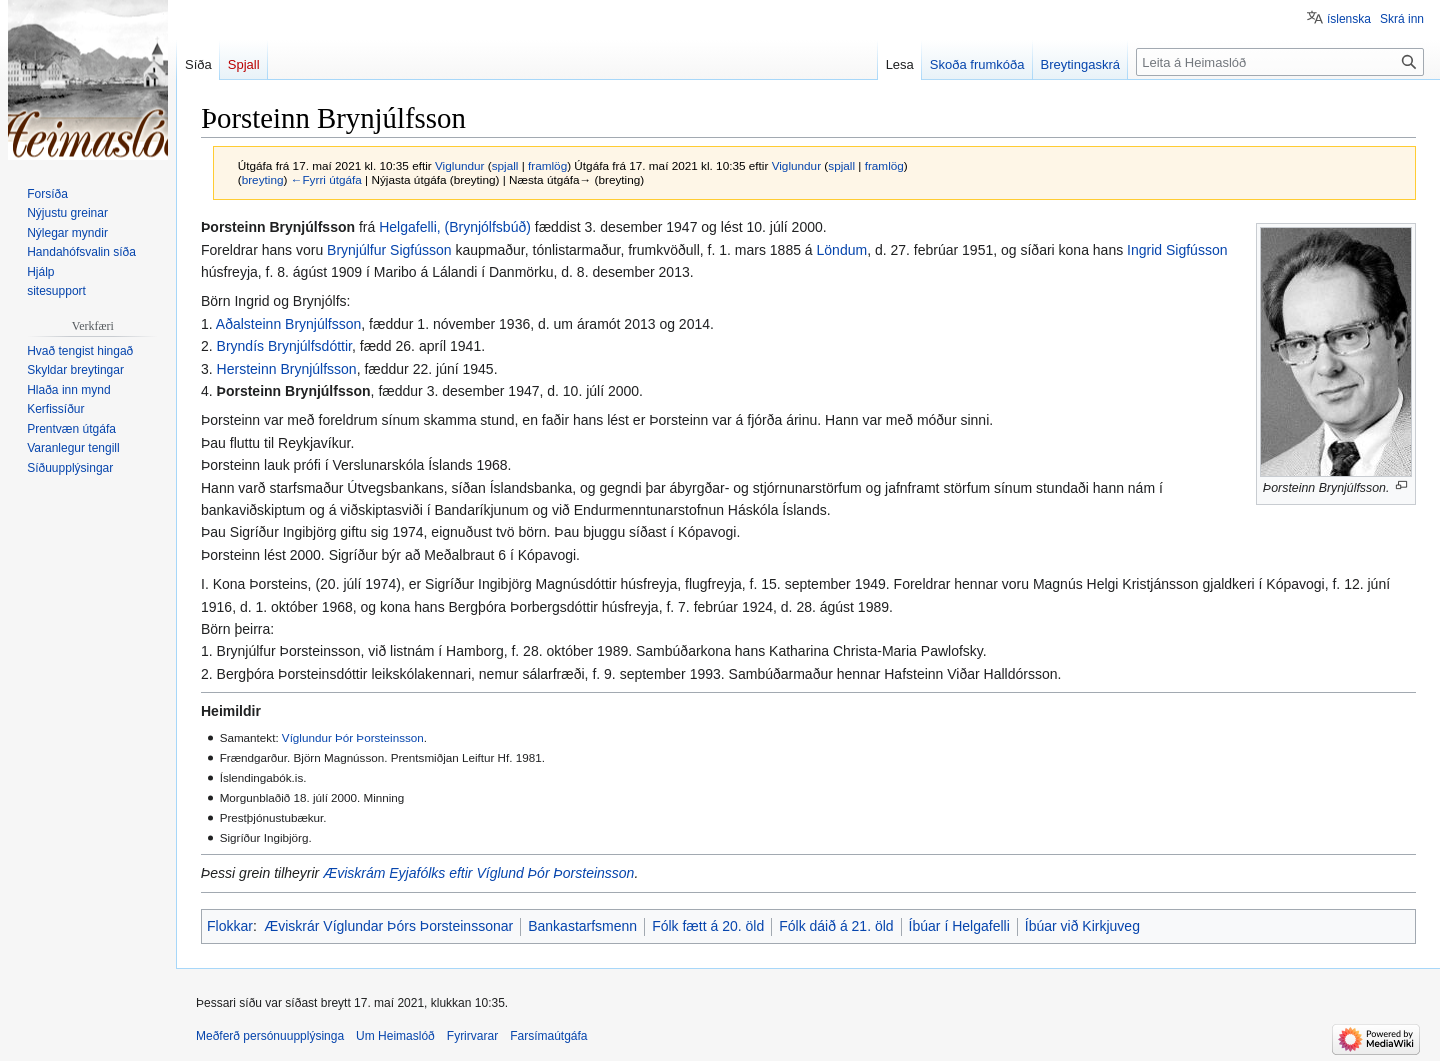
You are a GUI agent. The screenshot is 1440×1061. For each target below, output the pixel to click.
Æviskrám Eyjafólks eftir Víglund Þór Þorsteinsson (478, 873)
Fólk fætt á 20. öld (708, 926)
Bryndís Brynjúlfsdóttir (284, 346)
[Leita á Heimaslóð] (1280, 62)
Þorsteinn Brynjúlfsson (294, 391)
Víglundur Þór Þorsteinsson (353, 737)
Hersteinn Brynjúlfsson (287, 369)
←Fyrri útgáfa (326, 179)
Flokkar (230, 926)
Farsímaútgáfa (548, 1036)
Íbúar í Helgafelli (959, 926)
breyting (263, 179)
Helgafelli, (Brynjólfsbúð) (455, 227)
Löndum (842, 250)
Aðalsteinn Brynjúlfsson (289, 324)
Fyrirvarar (472, 1036)
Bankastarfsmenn (582, 926)
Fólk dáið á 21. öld (836, 926)
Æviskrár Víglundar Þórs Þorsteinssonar (388, 926)
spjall (505, 165)
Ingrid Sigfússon (1177, 250)
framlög (547, 165)
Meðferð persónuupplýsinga (270, 1036)
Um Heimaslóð (395, 1036)
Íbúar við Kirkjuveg (1082, 926)
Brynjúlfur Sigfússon (389, 250)
